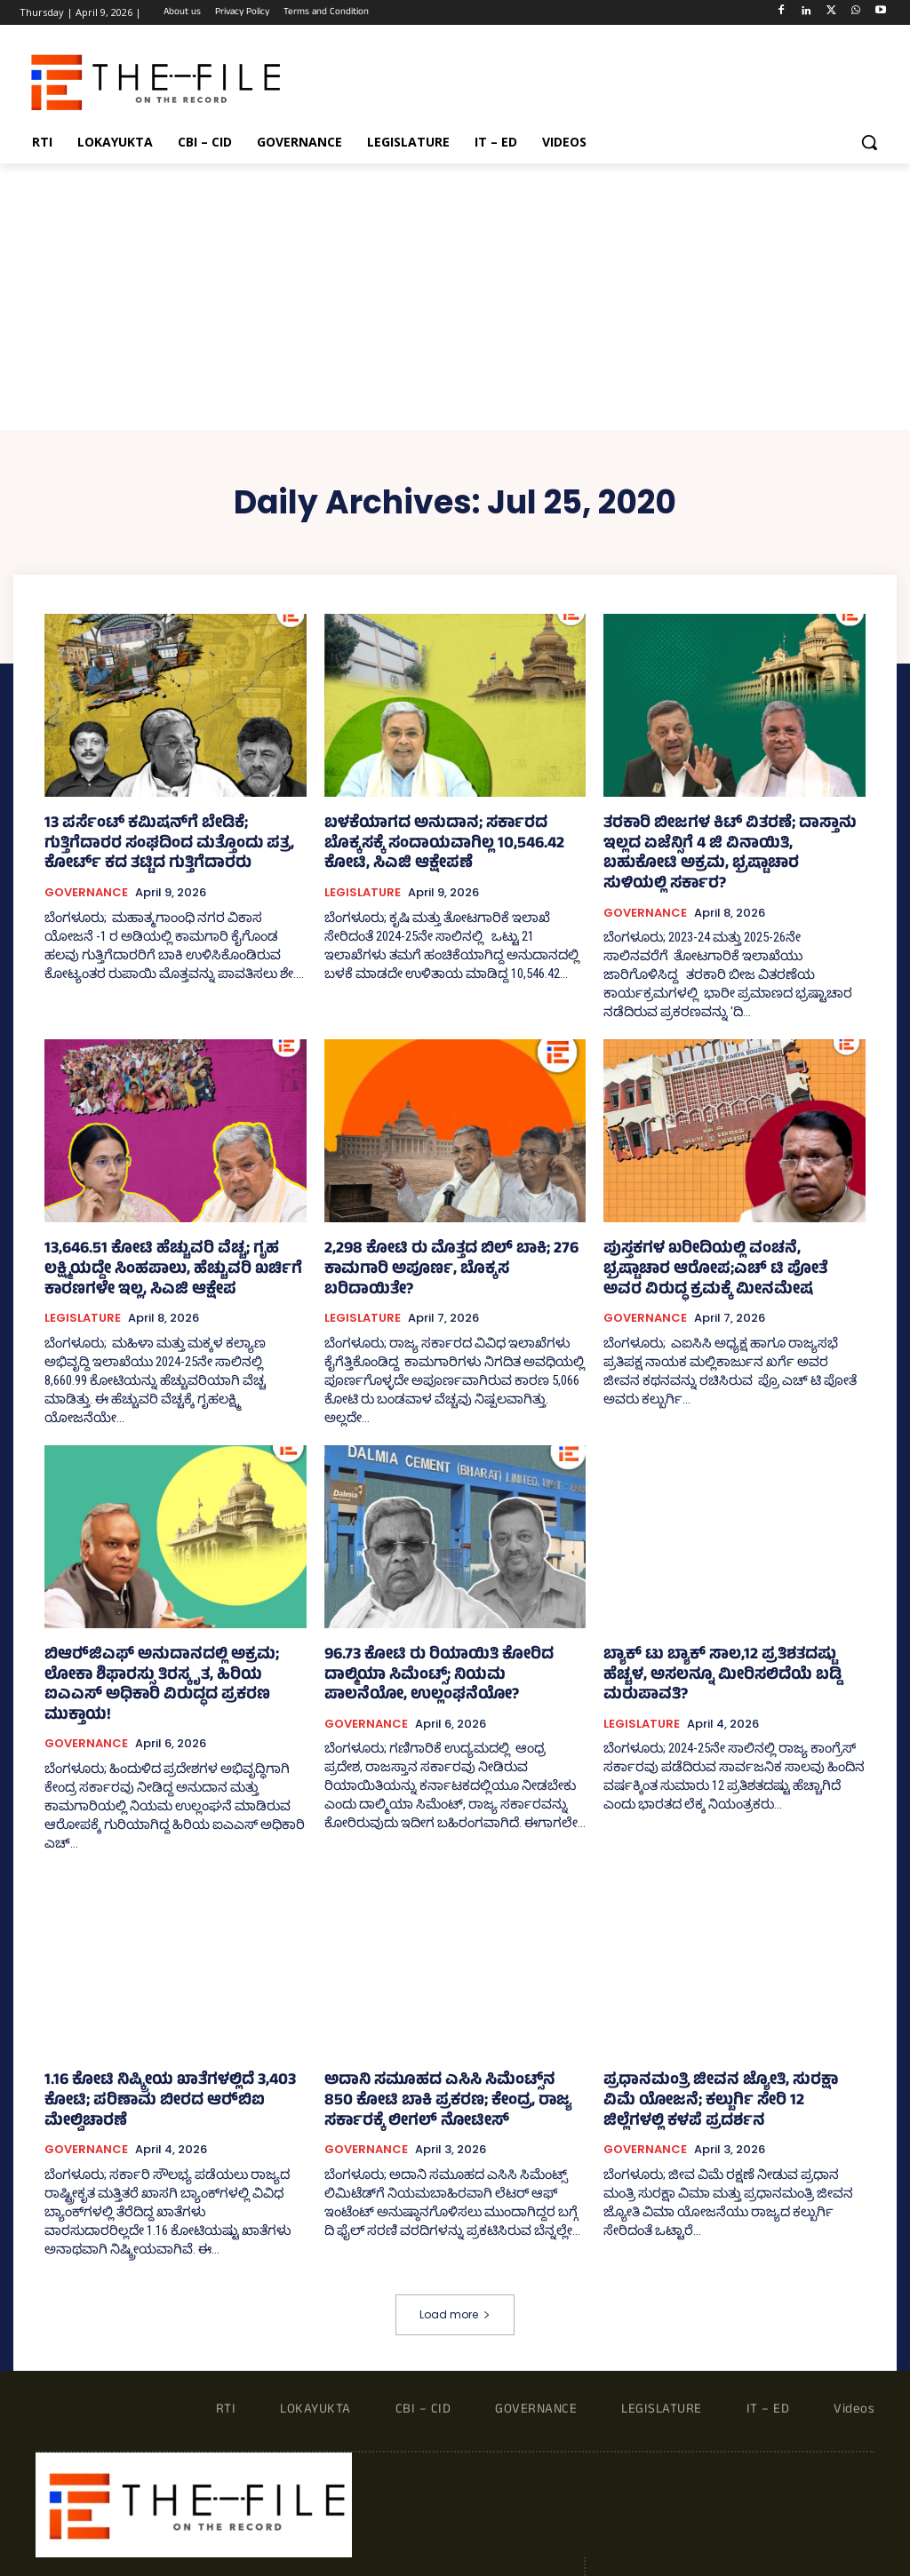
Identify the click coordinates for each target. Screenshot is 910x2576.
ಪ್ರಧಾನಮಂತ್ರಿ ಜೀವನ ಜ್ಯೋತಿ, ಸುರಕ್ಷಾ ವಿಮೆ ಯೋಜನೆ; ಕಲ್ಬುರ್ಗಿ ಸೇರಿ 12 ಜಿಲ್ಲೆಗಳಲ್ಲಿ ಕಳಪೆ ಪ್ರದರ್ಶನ (716, 2048)
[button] (869, 142)
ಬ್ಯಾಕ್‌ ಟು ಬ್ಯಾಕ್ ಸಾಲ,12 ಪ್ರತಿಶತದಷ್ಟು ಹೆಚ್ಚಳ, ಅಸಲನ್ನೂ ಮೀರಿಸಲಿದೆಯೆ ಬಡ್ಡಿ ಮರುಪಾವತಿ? (722, 1637)
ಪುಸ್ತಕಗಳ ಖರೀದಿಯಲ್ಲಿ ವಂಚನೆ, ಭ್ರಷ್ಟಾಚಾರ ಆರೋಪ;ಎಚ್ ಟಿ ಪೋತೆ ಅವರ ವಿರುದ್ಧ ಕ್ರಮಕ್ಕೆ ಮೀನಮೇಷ (723, 1245)
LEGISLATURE (362, 888)
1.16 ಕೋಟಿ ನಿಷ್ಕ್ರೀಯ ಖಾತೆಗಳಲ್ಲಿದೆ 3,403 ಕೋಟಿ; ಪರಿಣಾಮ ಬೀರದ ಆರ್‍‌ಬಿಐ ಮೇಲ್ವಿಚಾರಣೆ (172, 2038)
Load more (455, 2238)
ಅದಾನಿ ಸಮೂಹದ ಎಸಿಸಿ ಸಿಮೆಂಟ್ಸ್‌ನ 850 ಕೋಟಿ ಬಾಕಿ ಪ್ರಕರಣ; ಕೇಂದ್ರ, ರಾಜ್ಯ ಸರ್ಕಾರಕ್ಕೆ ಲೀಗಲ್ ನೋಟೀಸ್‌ (454, 2048)
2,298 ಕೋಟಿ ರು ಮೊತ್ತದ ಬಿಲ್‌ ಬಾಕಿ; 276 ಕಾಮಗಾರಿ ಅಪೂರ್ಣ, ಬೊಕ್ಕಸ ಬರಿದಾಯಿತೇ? (440, 1235)
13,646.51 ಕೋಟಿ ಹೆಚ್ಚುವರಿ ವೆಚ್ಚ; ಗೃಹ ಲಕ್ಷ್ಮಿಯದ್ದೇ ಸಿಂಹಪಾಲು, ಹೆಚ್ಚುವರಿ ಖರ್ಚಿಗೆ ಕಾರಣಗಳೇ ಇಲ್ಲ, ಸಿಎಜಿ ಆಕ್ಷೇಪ (174, 1245)
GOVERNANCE (86, 888)
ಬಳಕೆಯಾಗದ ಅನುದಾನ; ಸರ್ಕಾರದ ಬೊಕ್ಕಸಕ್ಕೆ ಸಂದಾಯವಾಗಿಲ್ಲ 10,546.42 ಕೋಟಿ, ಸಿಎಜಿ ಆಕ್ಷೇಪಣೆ (443, 843)
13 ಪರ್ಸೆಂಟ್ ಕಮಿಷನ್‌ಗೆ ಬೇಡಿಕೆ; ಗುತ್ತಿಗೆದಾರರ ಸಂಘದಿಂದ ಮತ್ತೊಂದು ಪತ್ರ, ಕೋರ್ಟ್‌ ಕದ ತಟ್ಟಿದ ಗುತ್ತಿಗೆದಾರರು (168, 843)
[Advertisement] (455, 296)
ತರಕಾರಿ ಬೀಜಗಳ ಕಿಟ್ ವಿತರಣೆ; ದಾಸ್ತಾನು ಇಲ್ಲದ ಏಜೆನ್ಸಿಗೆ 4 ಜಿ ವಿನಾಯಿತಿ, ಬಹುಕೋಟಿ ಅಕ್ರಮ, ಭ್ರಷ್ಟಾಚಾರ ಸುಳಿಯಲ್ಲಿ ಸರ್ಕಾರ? (728, 843)
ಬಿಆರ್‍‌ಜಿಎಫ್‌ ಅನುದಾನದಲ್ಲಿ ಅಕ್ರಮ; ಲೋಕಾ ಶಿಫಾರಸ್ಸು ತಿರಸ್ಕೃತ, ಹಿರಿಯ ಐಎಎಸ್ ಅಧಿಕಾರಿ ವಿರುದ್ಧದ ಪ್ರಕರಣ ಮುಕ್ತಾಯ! (165, 1646)
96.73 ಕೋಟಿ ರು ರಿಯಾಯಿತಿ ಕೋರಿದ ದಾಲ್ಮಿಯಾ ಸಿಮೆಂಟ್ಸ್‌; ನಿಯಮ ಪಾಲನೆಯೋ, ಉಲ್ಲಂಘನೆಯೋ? (451, 1646)
